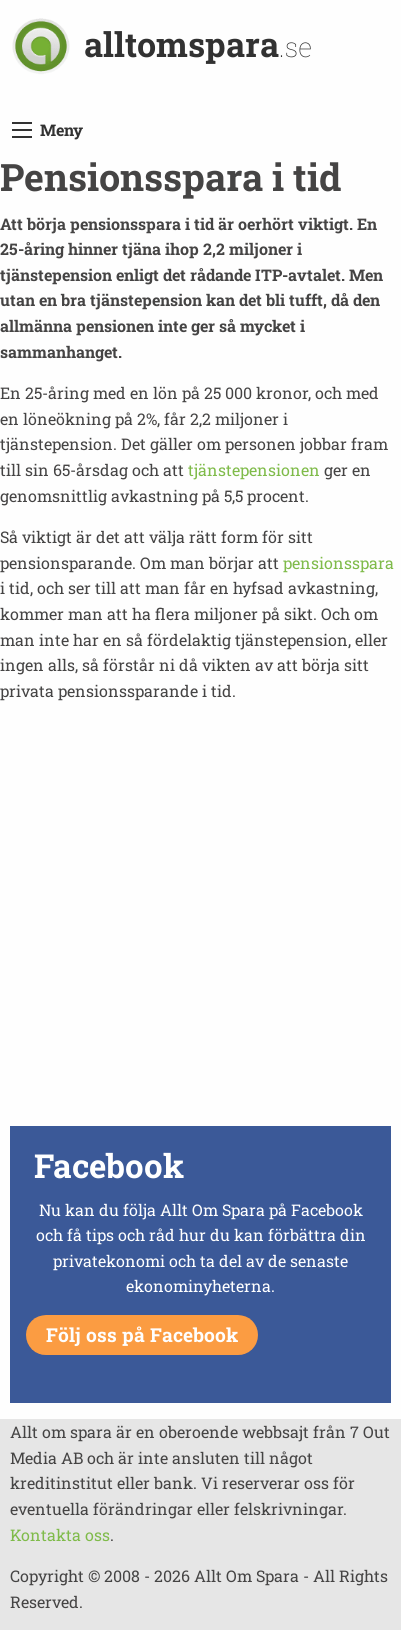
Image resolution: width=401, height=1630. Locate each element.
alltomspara (198, 43)
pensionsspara (338, 562)
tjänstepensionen (254, 469)
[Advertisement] (200, 919)
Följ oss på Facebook (142, 1334)
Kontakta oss (60, 1534)
